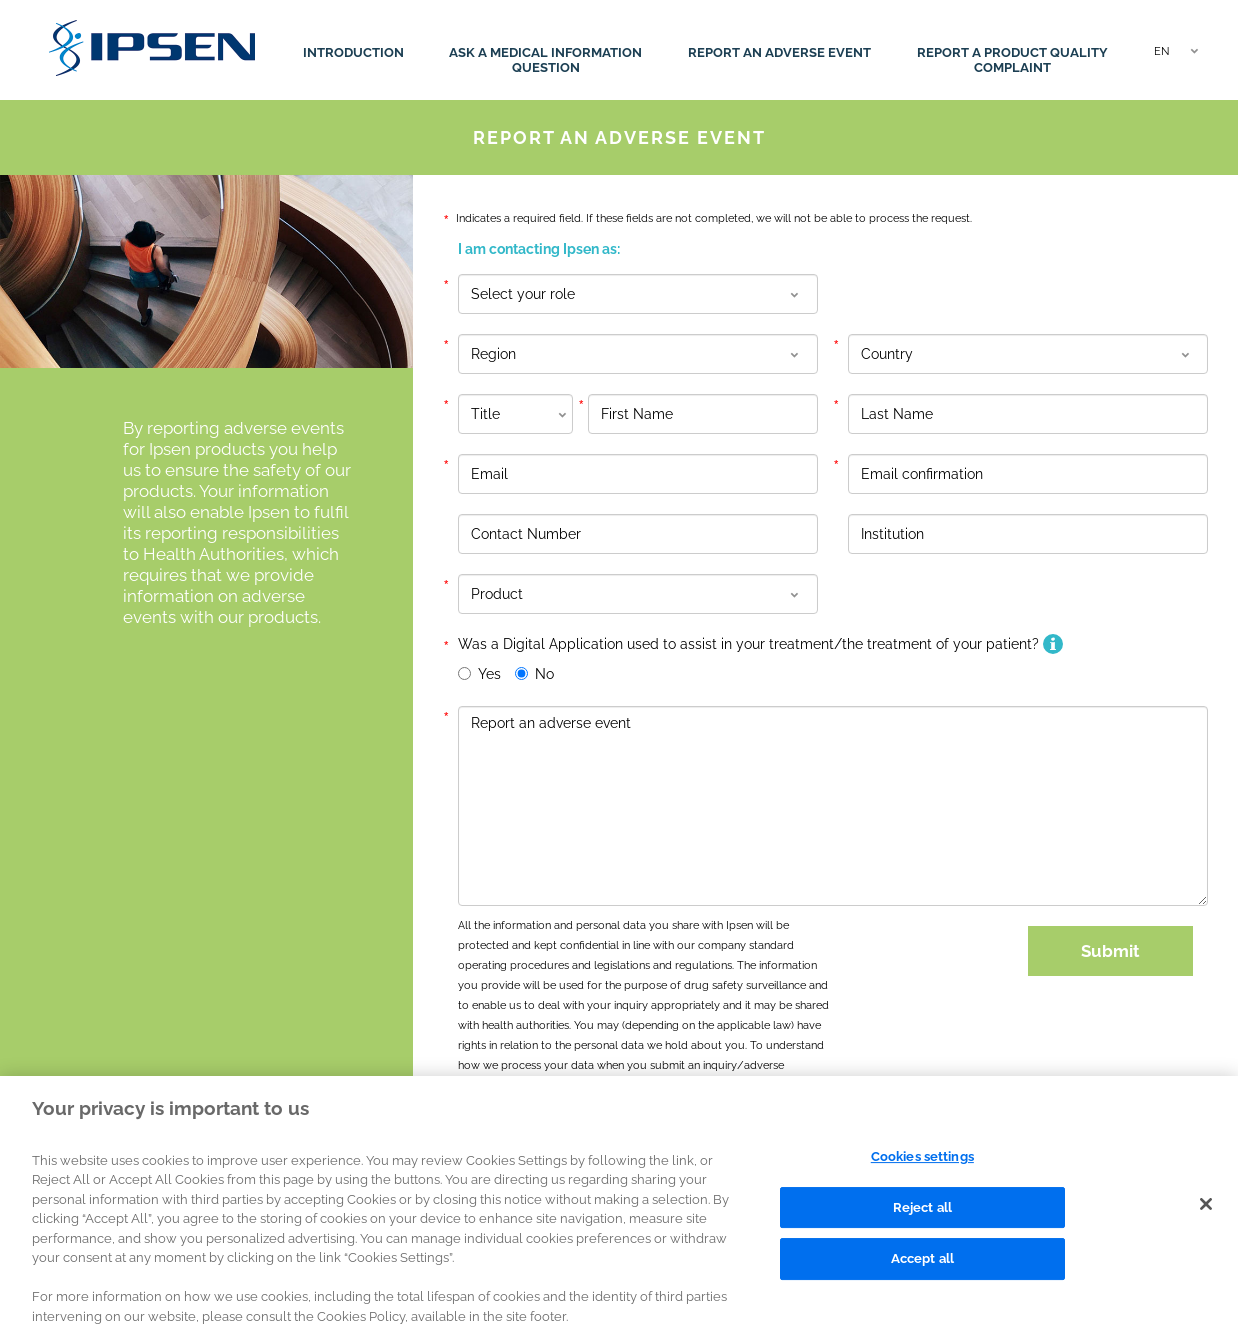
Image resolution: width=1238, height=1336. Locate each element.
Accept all (922, 1270)
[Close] (1206, 1216)
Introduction (353, 52)
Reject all (922, 1218)
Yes (489, 674)
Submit (1110, 951)
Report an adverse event (779, 52)
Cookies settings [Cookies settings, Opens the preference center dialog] (922, 1168)
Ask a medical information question (545, 60)
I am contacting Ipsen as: (539, 249)
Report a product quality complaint (1012, 60)
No (544, 674)
